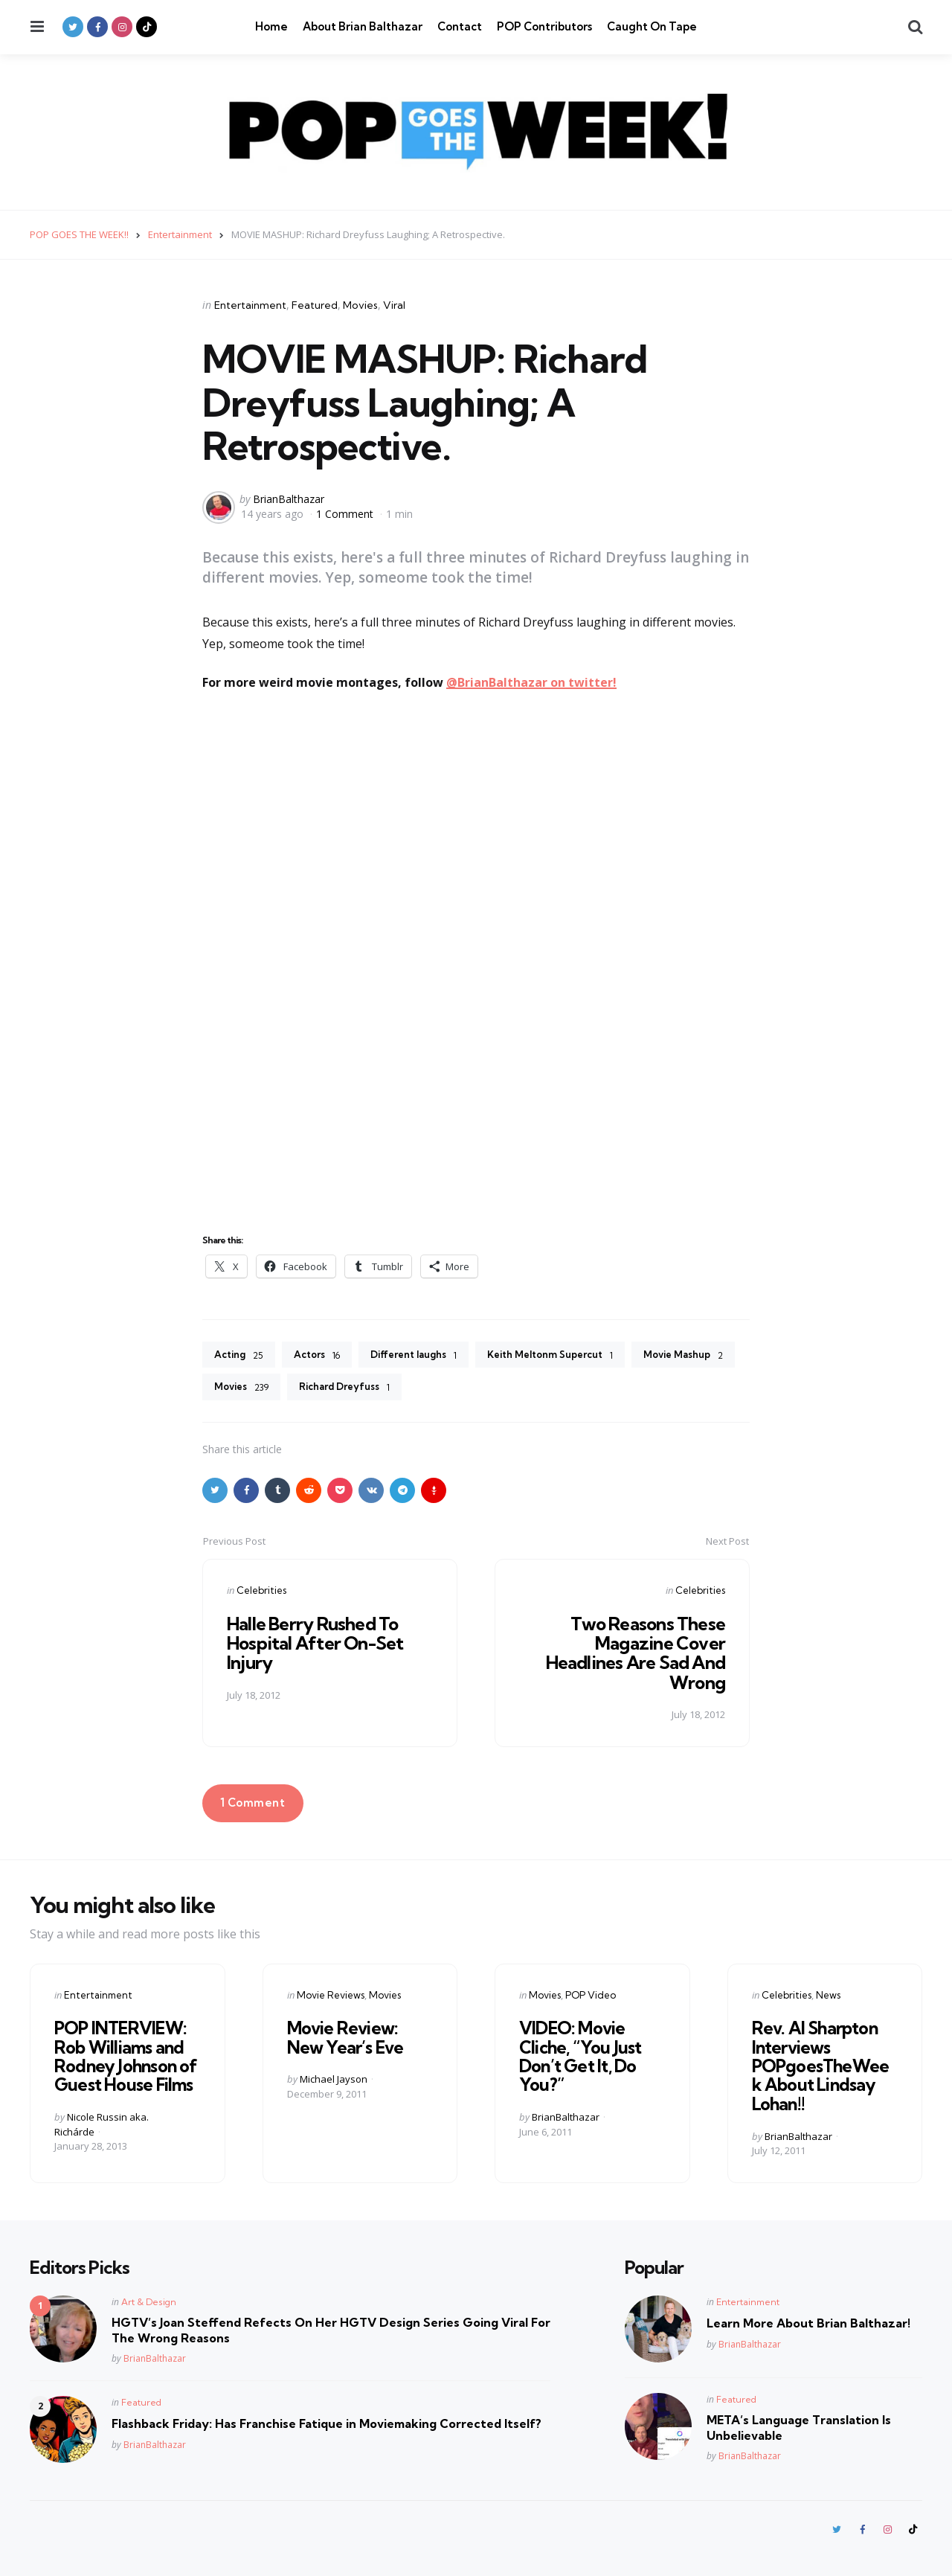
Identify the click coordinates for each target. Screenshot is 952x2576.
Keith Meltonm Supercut (573, 1355)
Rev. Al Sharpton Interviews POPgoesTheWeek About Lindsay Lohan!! (823, 2065)
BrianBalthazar (288, 499)
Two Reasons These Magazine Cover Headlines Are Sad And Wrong (633, 1655)
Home (271, 26)
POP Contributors (544, 26)
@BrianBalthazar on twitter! (531, 682)
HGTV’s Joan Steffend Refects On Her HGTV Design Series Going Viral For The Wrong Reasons (331, 2328)
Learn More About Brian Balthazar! (808, 2320)
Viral (394, 305)
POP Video (590, 1997)
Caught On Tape (652, 26)
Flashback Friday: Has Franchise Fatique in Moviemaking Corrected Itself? (326, 2421)
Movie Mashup (257, 1389)
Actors (323, 1355)
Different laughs (426, 1355)
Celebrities (261, 1592)
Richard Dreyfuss (471, 1389)
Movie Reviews (330, 1997)
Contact (459, 26)
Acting (240, 1355)
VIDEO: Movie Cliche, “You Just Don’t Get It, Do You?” (578, 2057)
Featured (315, 305)
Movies (360, 305)
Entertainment (250, 305)
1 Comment (346, 513)
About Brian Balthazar (362, 26)
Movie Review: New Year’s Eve (360, 2038)
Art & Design (148, 2299)
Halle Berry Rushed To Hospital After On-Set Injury (317, 1645)
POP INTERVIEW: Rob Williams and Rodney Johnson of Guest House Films (123, 2057)
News (828, 1997)
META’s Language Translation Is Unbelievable (799, 2425)
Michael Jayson (333, 2079)
